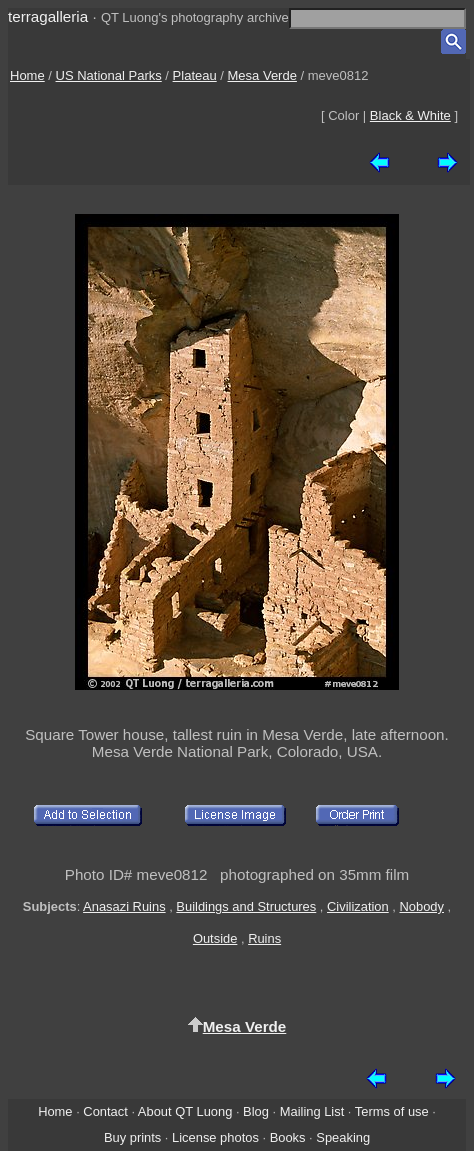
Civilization (358, 906)
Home (27, 75)
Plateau (195, 75)
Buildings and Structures (246, 906)
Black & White (410, 115)
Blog (256, 1111)
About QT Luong (185, 1111)
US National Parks (109, 75)
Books (288, 1137)
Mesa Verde (262, 75)
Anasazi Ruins (124, 906)
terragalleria (48, 16)
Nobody (421, 906)
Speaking (343, 1137)
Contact (105, 1111)
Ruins (264, 938)
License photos (215, 1137)
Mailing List (312, 1111)
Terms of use (392, 1111)
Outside (215, 938)
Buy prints (132, 1137)
